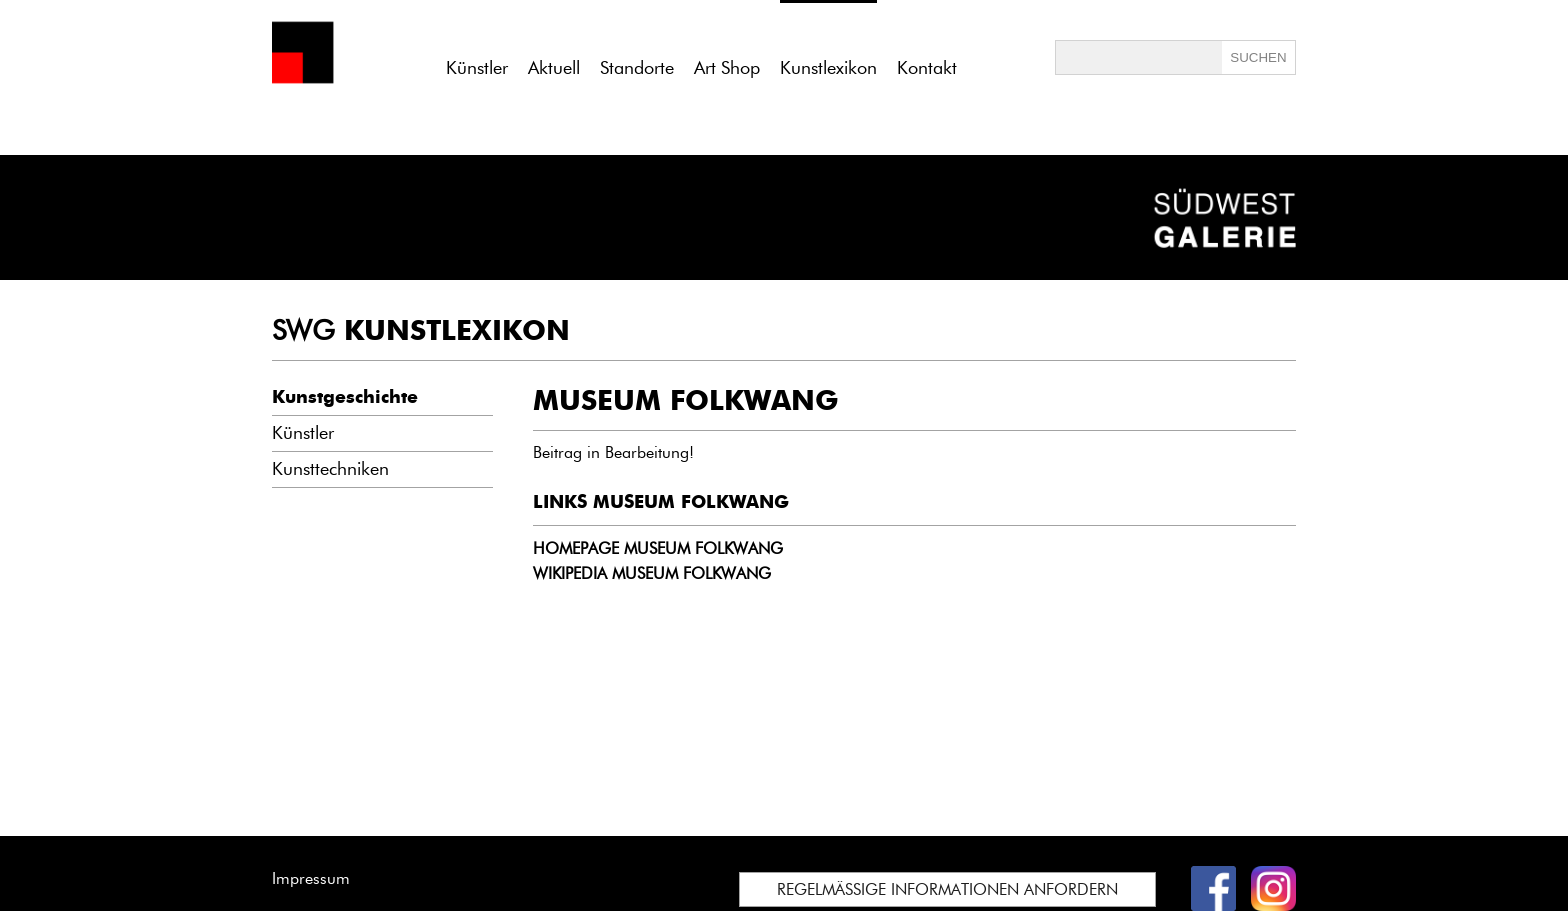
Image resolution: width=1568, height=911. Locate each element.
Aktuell (554, 68)
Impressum (311, 878)
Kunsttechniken (330, 469)
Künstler (477, 68)
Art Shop (727, 68)
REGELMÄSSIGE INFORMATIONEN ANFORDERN (947, 889)
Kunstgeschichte (345, 397)
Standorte (637, 68)
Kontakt (927, 68)
